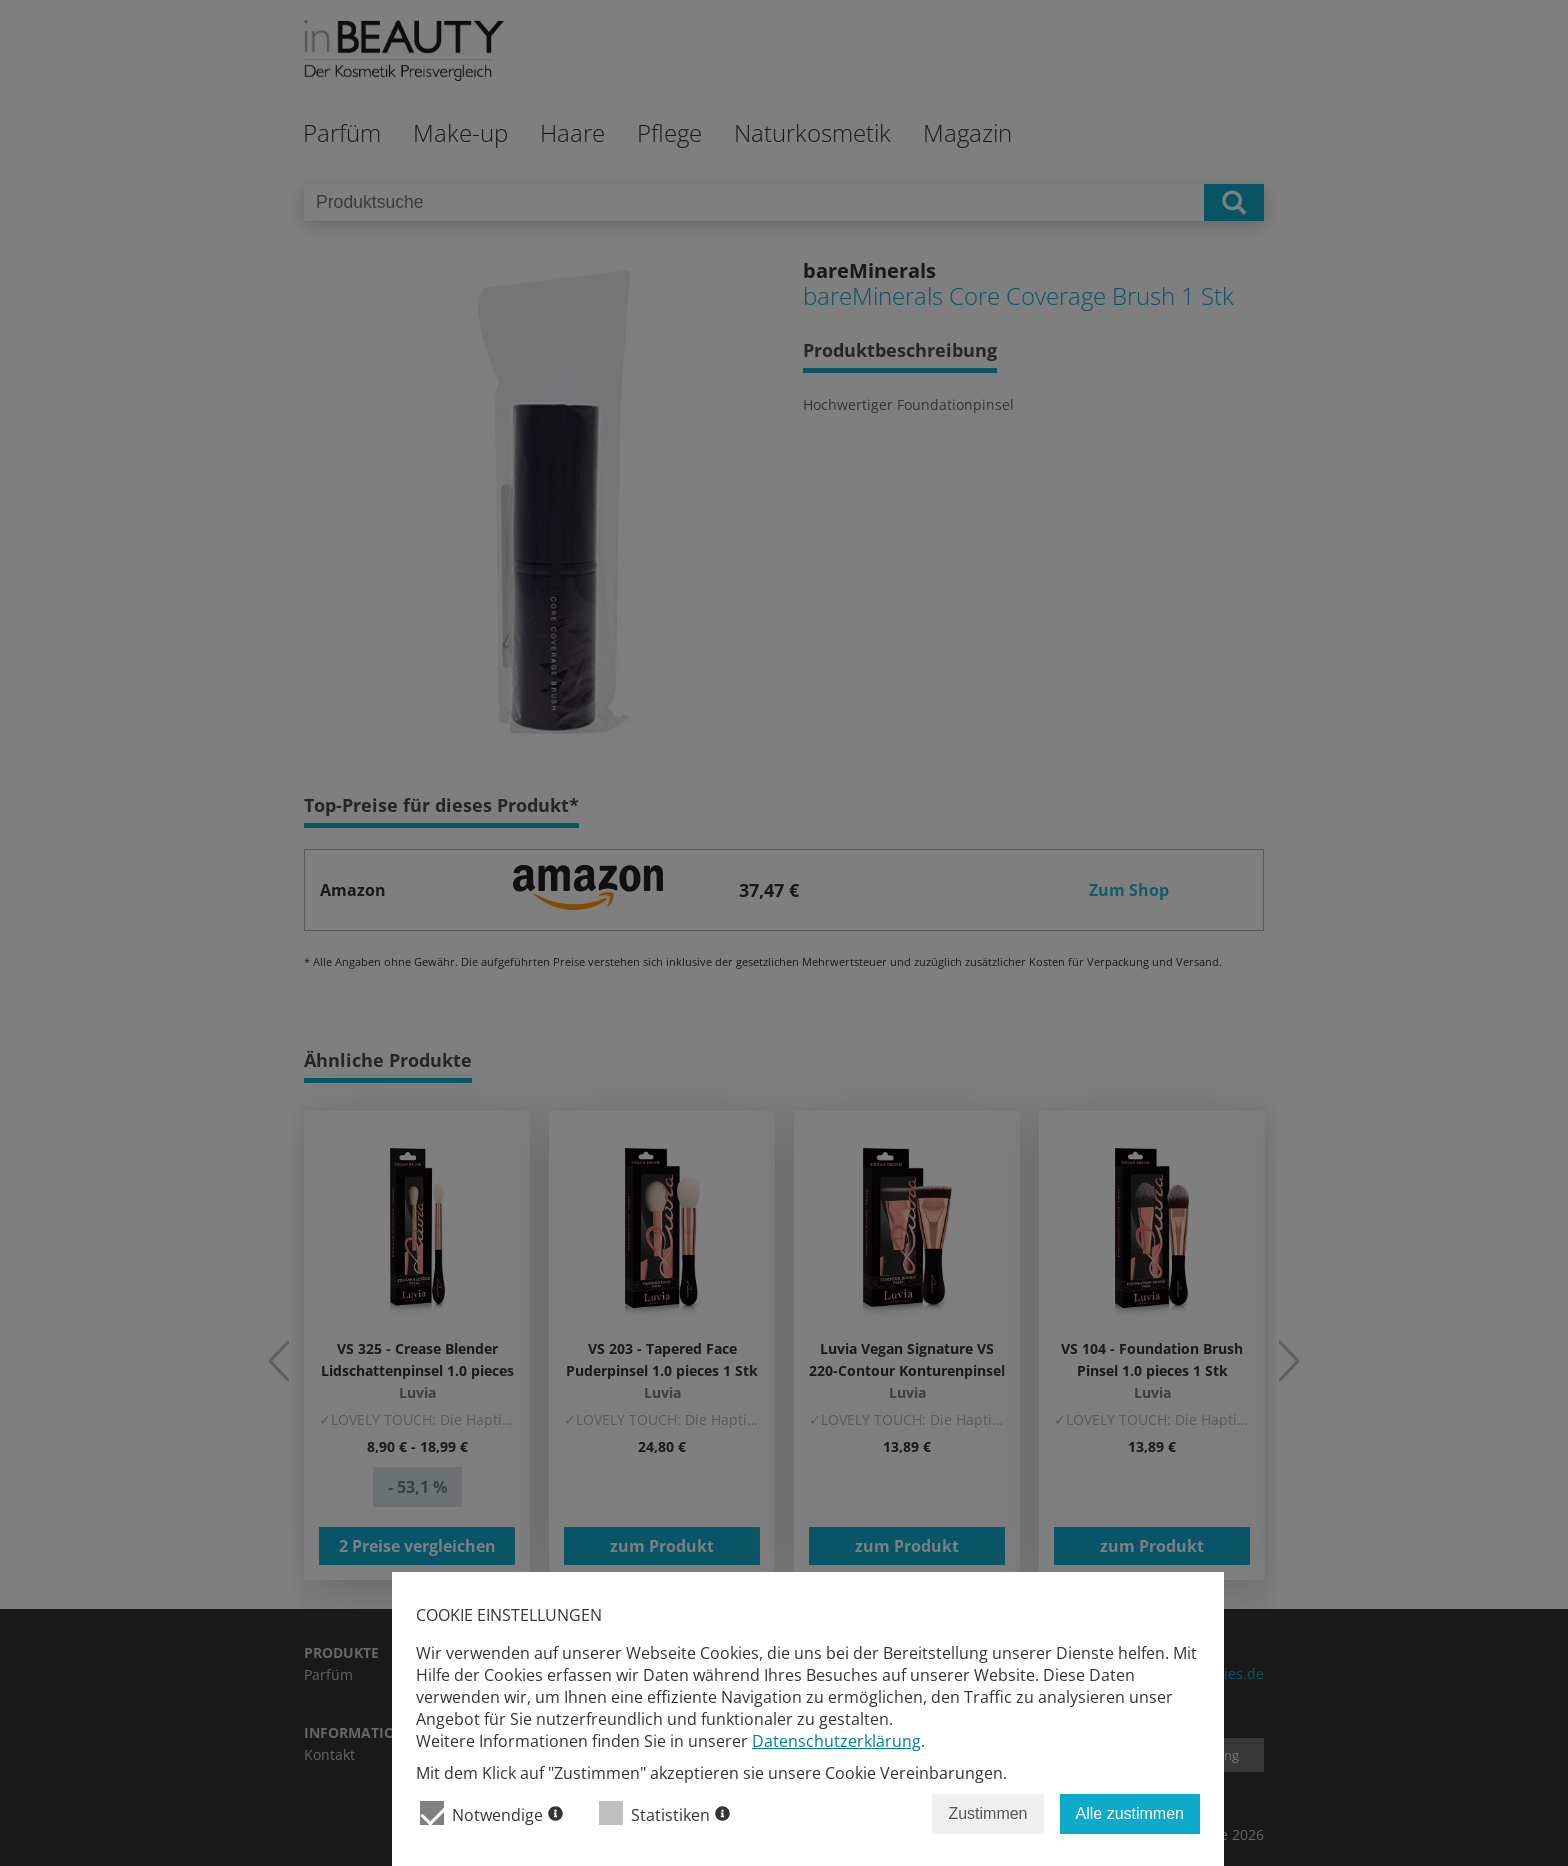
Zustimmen (987, 1813)
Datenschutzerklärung (836, 1741)
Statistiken (664, 1813)
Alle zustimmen (1130, 1813)
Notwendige (491, 1813)
